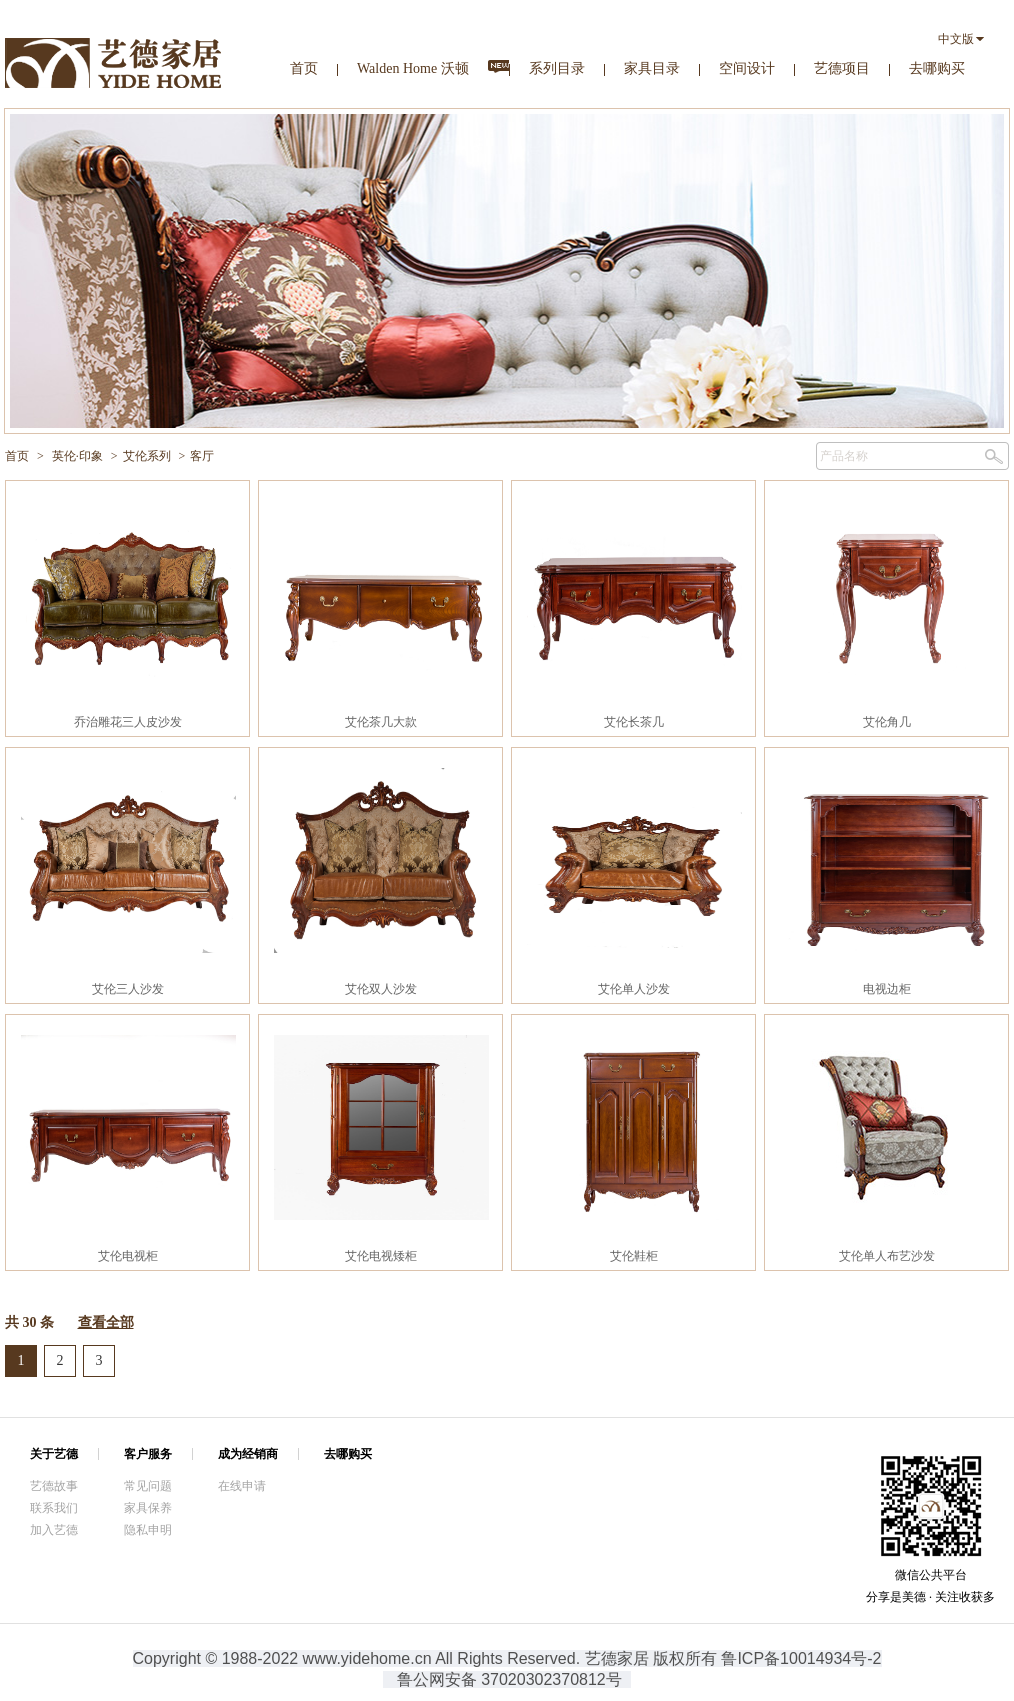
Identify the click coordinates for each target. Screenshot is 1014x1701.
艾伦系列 (147, 456)
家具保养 (148, 1508)
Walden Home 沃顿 (413, 68)
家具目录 (652, 68)
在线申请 (242, 1486)
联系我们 (54, 1508)
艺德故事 (54, 1486)
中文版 (956, 39)
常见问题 (148, 1486)
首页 (304, 68)
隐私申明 (148, 1530)
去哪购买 (937, 68)
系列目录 (557, 68)
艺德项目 (842, 68)
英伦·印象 (77, 456)
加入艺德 (54, 1530)
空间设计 (747, 68)
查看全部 (106, 1322)
